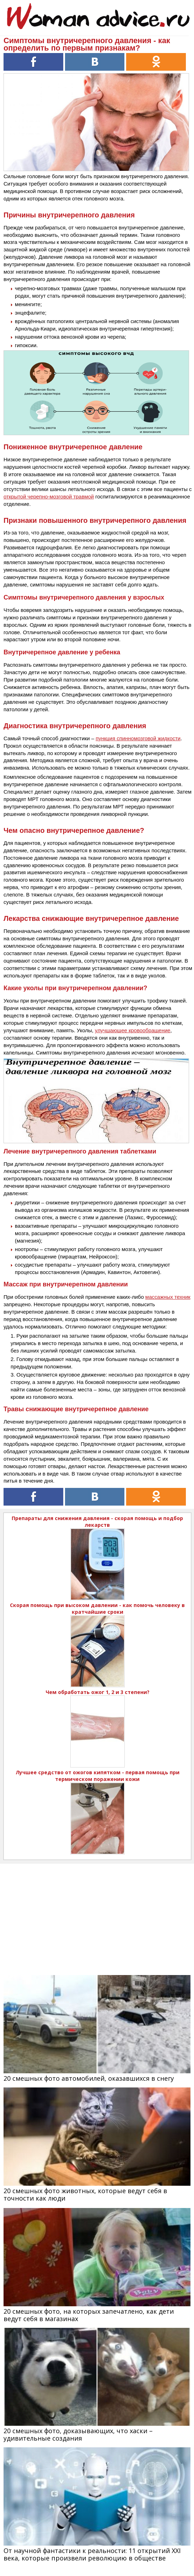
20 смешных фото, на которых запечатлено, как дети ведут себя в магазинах (89, 2315)
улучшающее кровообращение (133, 1030)
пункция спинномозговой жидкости (138, 738)
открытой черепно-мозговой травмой (49, 496)
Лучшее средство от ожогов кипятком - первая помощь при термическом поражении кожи (98, 1775)
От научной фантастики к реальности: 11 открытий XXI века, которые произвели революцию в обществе (92, 2554)
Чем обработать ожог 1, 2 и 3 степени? (97, 1692)
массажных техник (167, 1297)
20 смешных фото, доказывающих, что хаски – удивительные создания (78, 2434)
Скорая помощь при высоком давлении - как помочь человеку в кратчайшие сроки (97, 1608)
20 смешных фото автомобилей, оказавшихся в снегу (89, 2078)
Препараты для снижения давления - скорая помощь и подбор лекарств (97, 1521)
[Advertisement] (97, 1913)
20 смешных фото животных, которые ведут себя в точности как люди (85, 2194)
